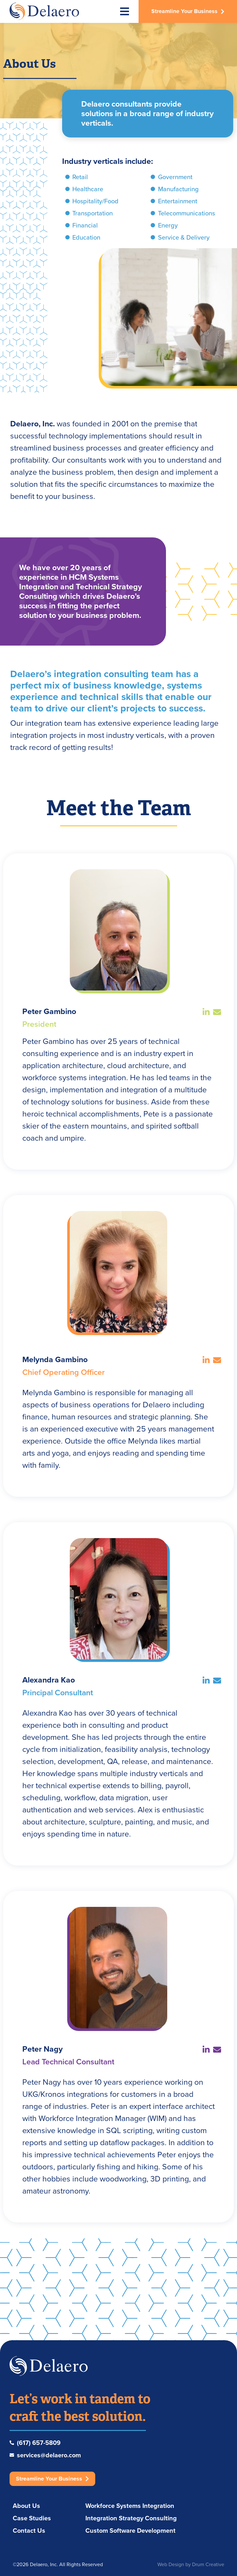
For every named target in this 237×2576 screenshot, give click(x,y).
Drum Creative (208, 2564)
